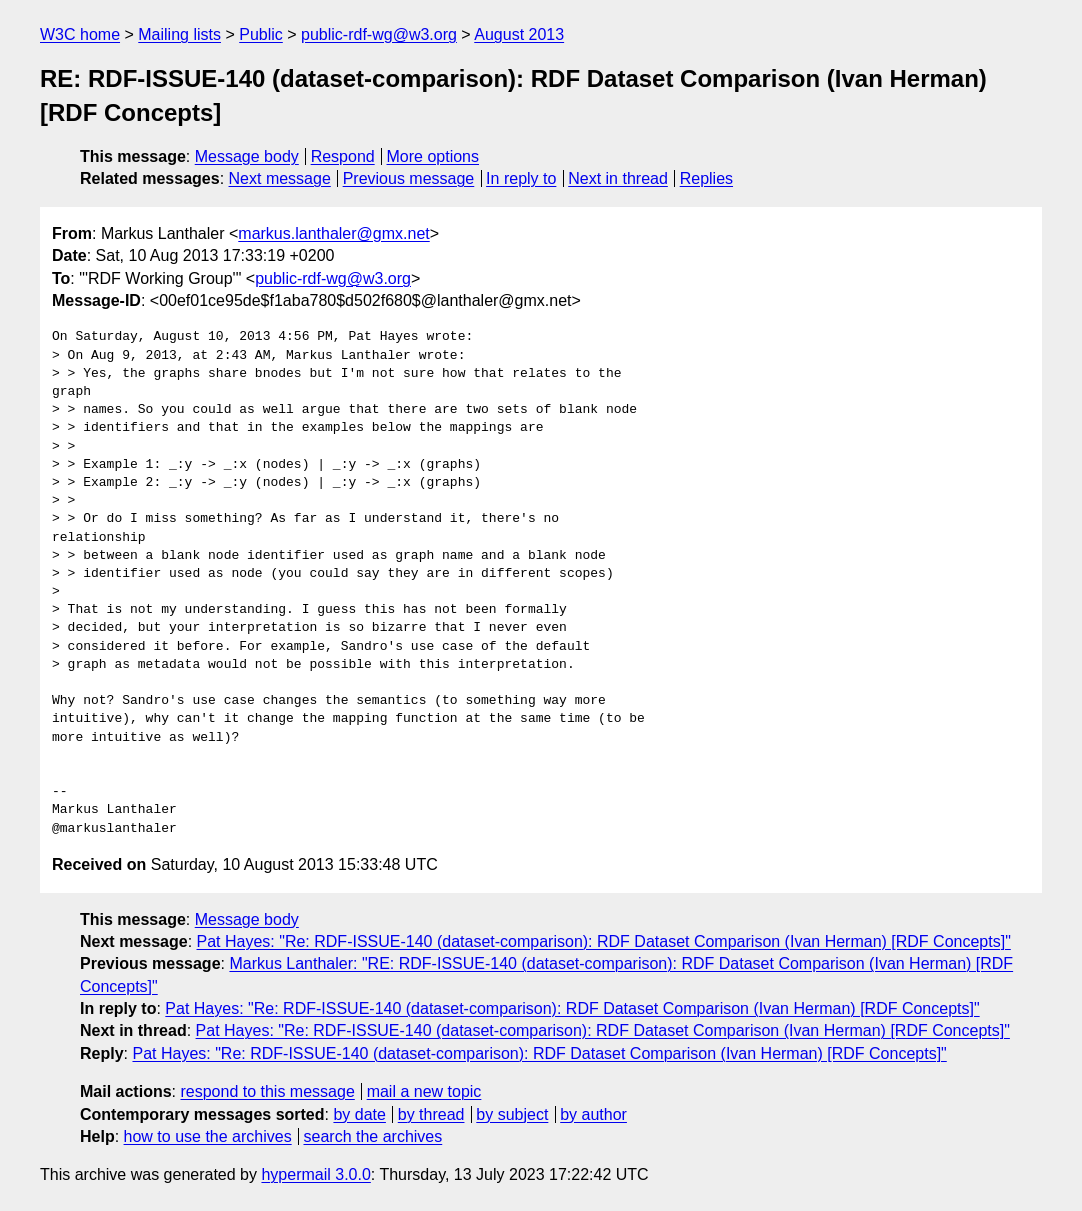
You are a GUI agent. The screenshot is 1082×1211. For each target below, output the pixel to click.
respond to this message (267, 1091)
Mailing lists (179, 34)
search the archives (373, 1136)
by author (593, 1114)
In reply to (521, 178)
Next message (280, 178)
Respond (343, 156)
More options (433, 156)
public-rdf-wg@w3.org (379, 34)
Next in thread (618, 178)
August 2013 (519, 34)
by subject (512, 1114)
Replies (706, 178)
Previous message (409, 178)
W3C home (80, 34)
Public (261, 34)
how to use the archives (208, 1136)
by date (359, 1114)
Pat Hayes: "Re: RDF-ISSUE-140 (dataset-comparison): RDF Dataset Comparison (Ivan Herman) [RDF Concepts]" (604, 941)
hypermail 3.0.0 (315, 1174)
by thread (431, 1114)
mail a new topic (424, 1091)
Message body (247, 156)
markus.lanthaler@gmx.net (333, 233)
